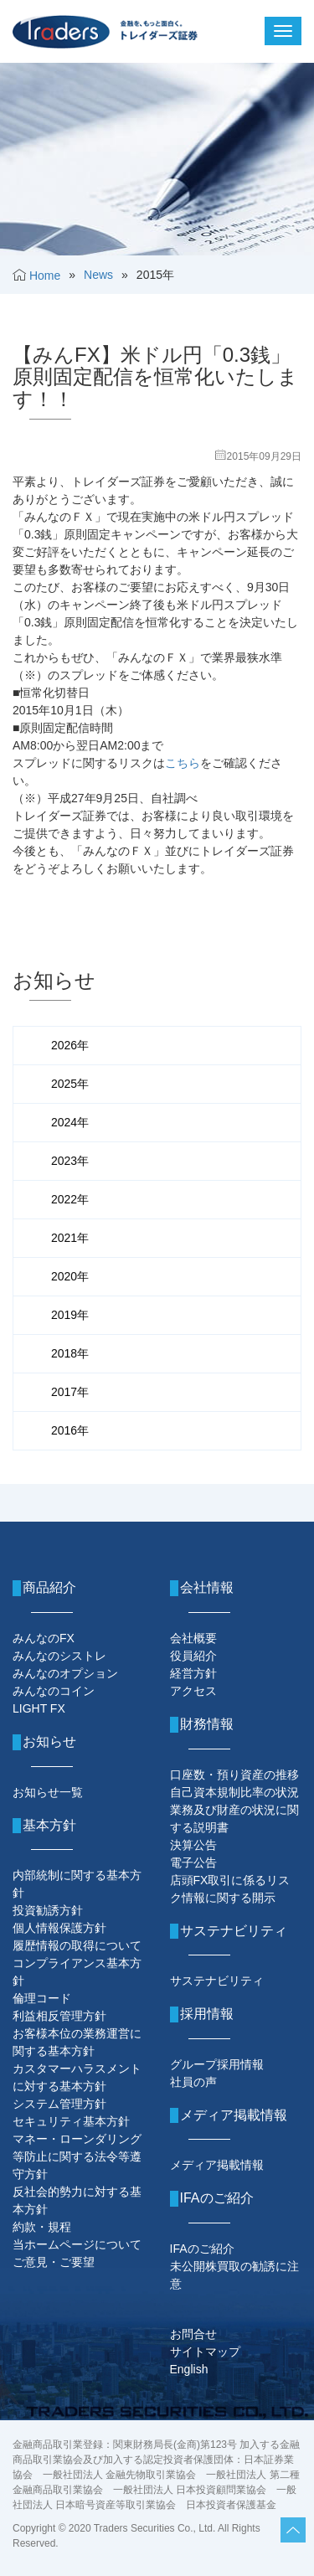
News (98, 274)
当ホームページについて (77, 2244)
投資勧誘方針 (48, 1910)
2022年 (70, 1199)
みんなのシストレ (59, 1655)
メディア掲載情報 (217, 2165)
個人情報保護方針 (59, 1928)
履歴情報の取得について (77, 1945)
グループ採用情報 (217, 2064)
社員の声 (193, 2082)
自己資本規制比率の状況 (234, 1792)
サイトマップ (205, 2351)
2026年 (70, 1045)
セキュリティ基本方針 (71, 2121)
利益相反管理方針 (59, 2015)
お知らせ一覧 (48, 1792)
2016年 (70, 1430)
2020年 (70, 1276)
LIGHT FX (39, 1708)
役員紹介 (193, 1655)
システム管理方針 (59, 2103)
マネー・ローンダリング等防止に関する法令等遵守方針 (77, 2156)
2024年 (70, 1122)
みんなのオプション (65, 1673)
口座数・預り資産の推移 (234, 1774)
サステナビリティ (217, 1980)
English (189, 2369)
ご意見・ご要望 (54, 2262)
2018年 (70, 1353)
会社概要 (193, 1638)
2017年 (70, 1392)
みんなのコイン (54, 1691)
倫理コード (42, 1998)
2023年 (70, 1160)
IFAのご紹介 (202, 2248)
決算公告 (193, 1845)
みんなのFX (44, 1638)
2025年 (70, 1083)
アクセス (193, 1691)
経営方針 (193, 1673)
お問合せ (193, 2334)
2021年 (70, 1237)
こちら (182, 763)
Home (44, 275)
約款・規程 (42, 2226)
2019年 (70, 1314)
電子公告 (193, 1862)
